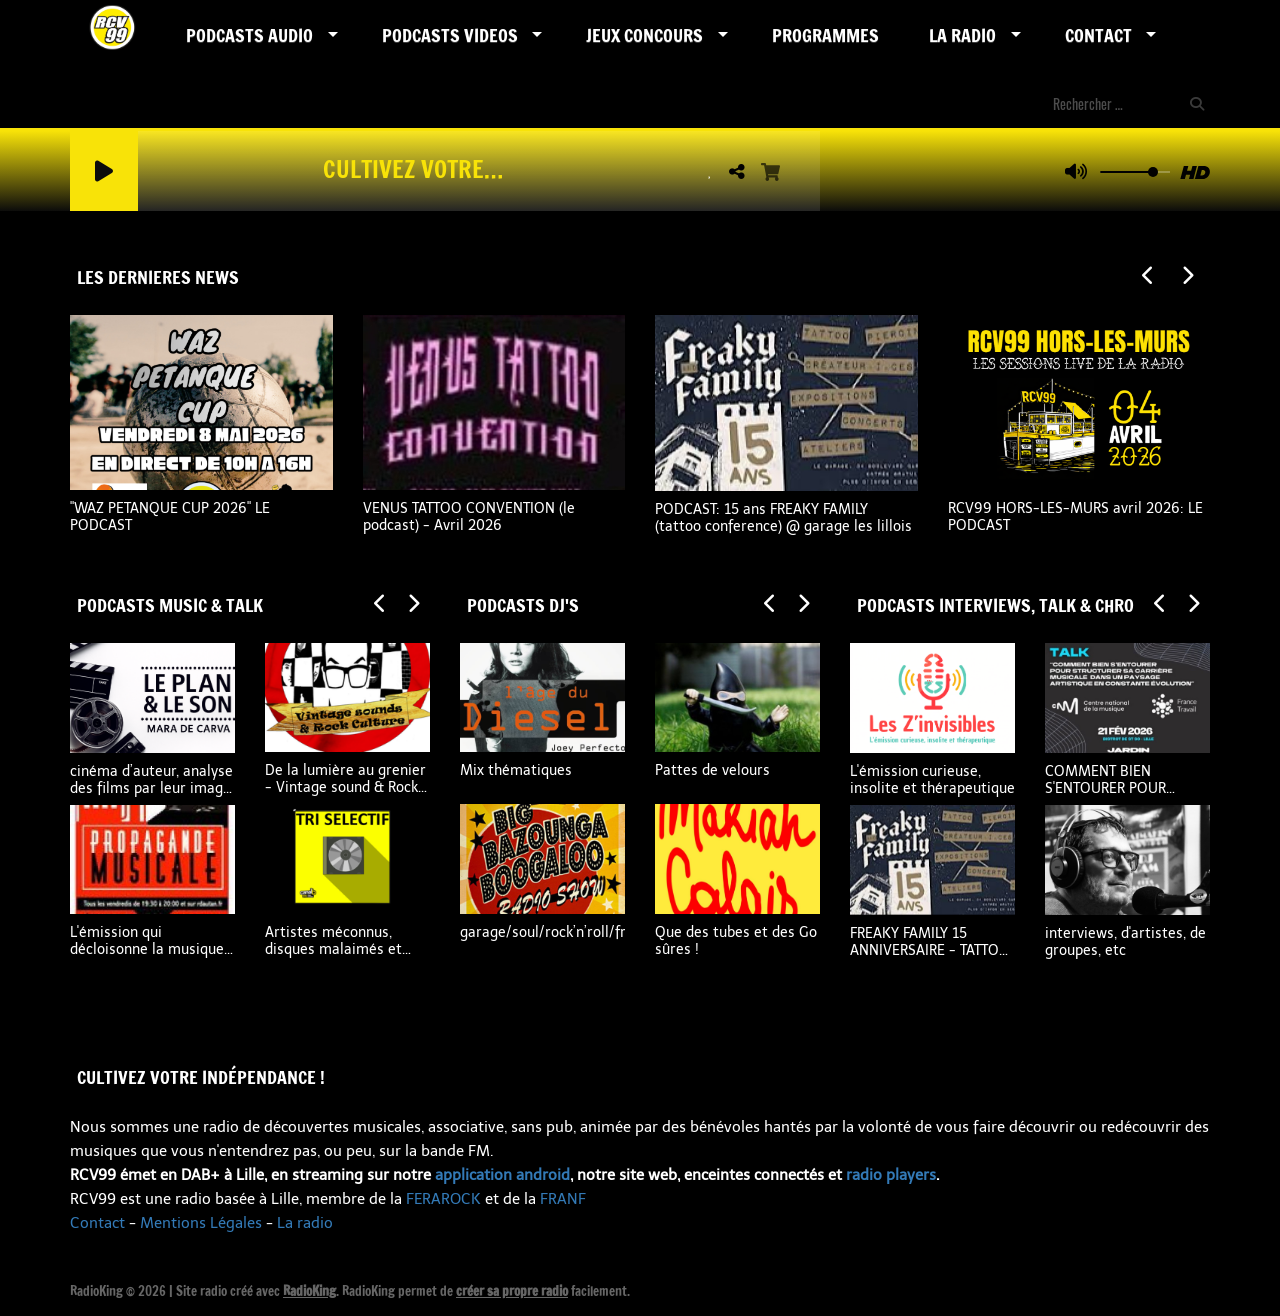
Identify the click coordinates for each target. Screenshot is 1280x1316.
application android (502, 1175)
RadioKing (309, 1291)
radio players (891, 1175)
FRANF (563, 1199)
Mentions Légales (201, 1223)
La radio (305, 1223)
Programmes (825, 35)
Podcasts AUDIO (249, 35)
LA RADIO (962, 35)
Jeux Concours (644, 35)
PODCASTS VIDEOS (450, 35)
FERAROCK (443, 1199)
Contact (1098, 35)
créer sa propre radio (512, 1291)
